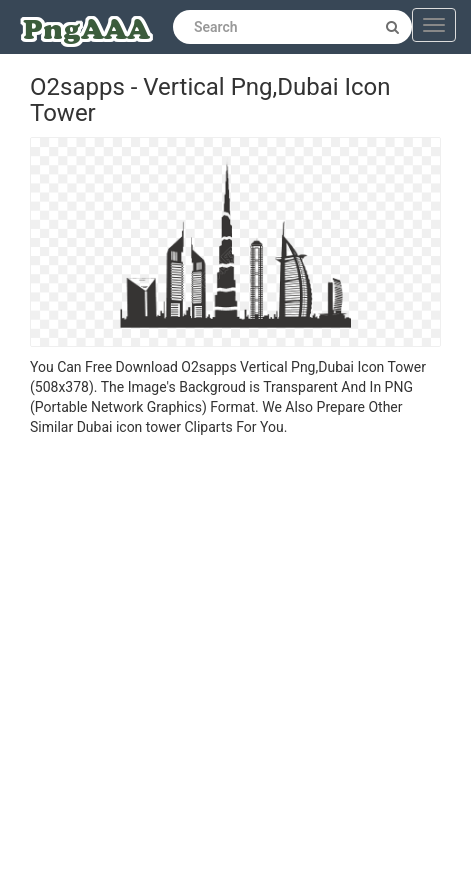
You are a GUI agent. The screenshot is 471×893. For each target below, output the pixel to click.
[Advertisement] (220, 667)
